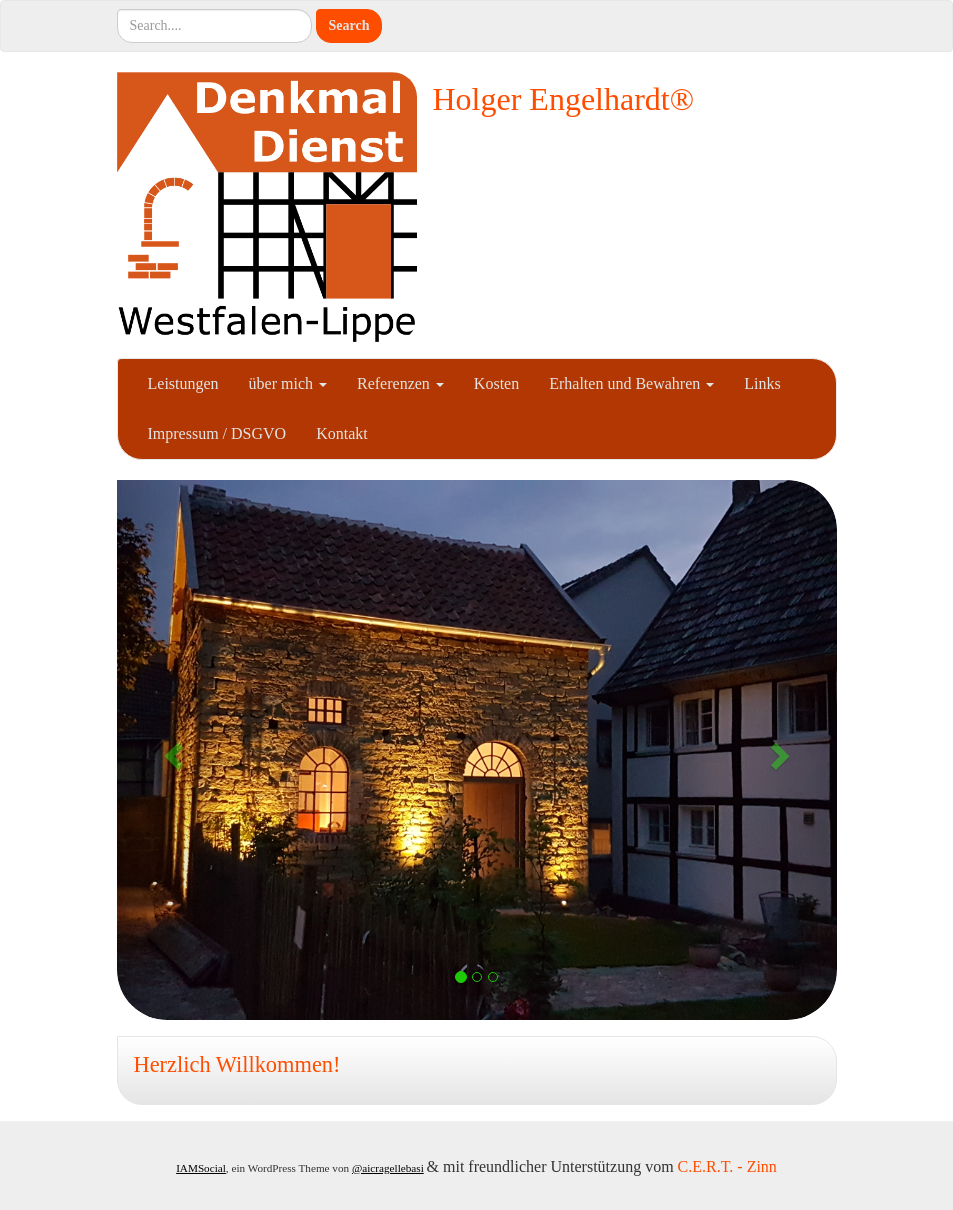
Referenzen (400, 383)
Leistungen (183, 383)
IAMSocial (201, 1168)
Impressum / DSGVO (217, 433)
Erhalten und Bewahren (631, 383)
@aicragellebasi (388, 1168)
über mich (288, 383)
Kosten (496, 383)
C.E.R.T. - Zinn (727, 1166)
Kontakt (342, 433)
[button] (171, 750)
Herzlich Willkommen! (237, 1064)
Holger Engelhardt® (564, 99)
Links (762, 383)
